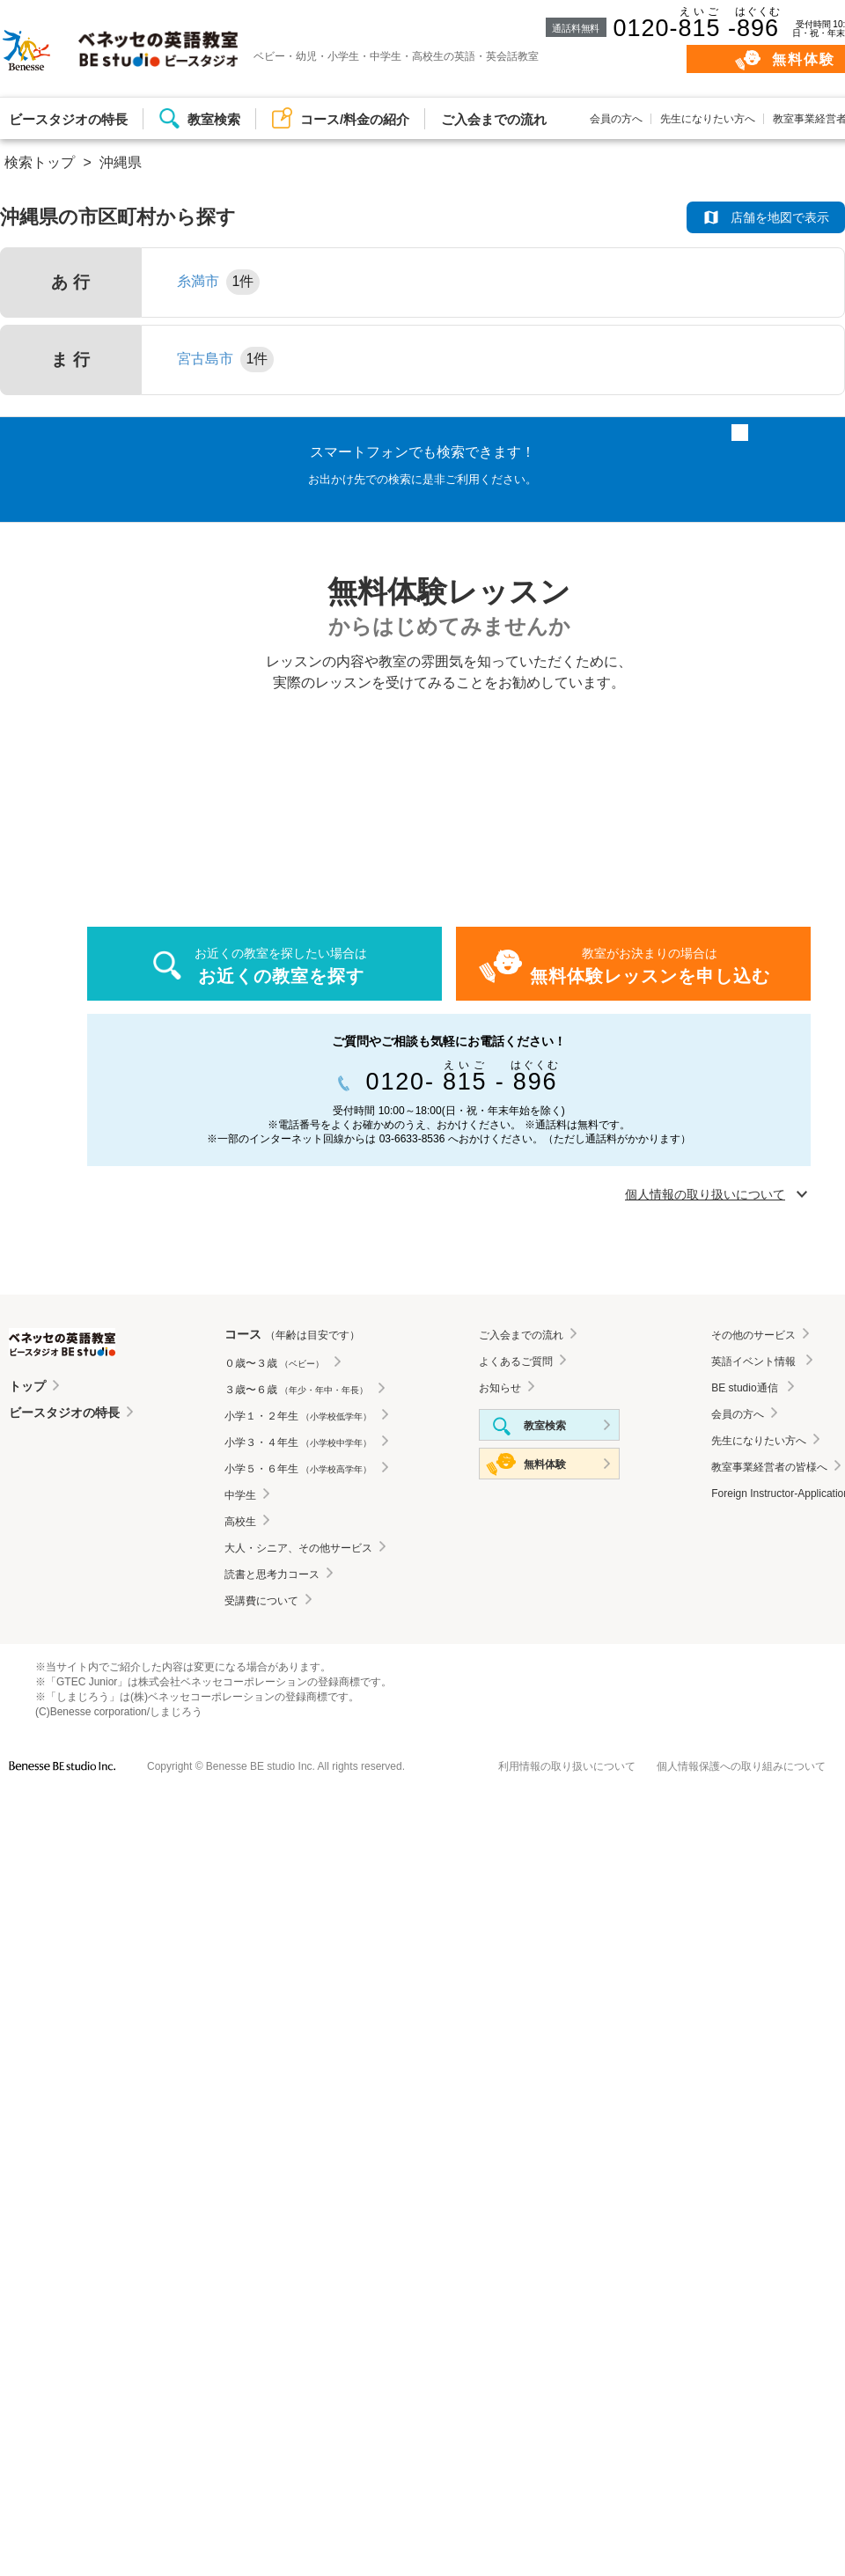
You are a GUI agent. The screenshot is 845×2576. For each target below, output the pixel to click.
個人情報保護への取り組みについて (741, 1766)
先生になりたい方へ (707, 119)
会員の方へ (616, 119)
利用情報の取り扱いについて (567, 1766)
